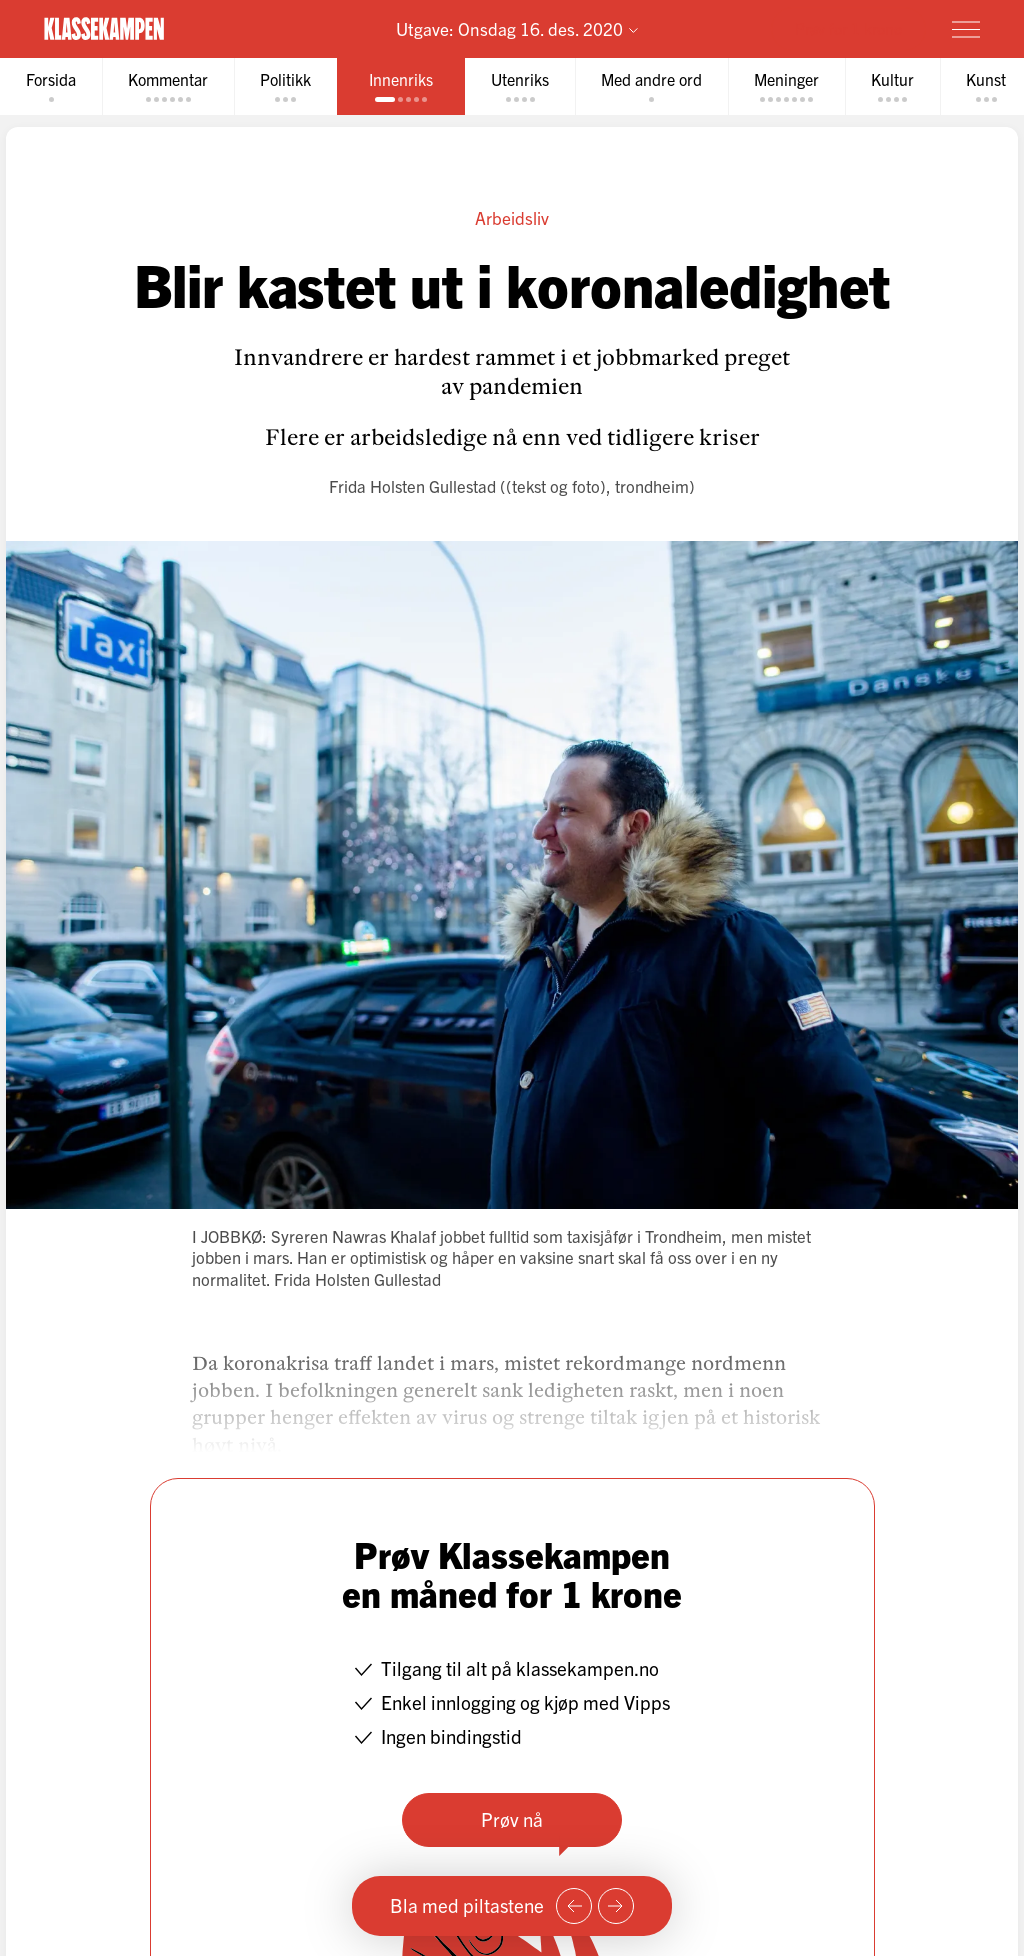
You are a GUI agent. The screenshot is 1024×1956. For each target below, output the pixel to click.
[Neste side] (616, 1906)
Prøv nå (512, 1819)
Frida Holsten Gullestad (412, 485)
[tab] (51, 86)
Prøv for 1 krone (848, 28)
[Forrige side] (574, 1906)
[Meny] (966, 29)
